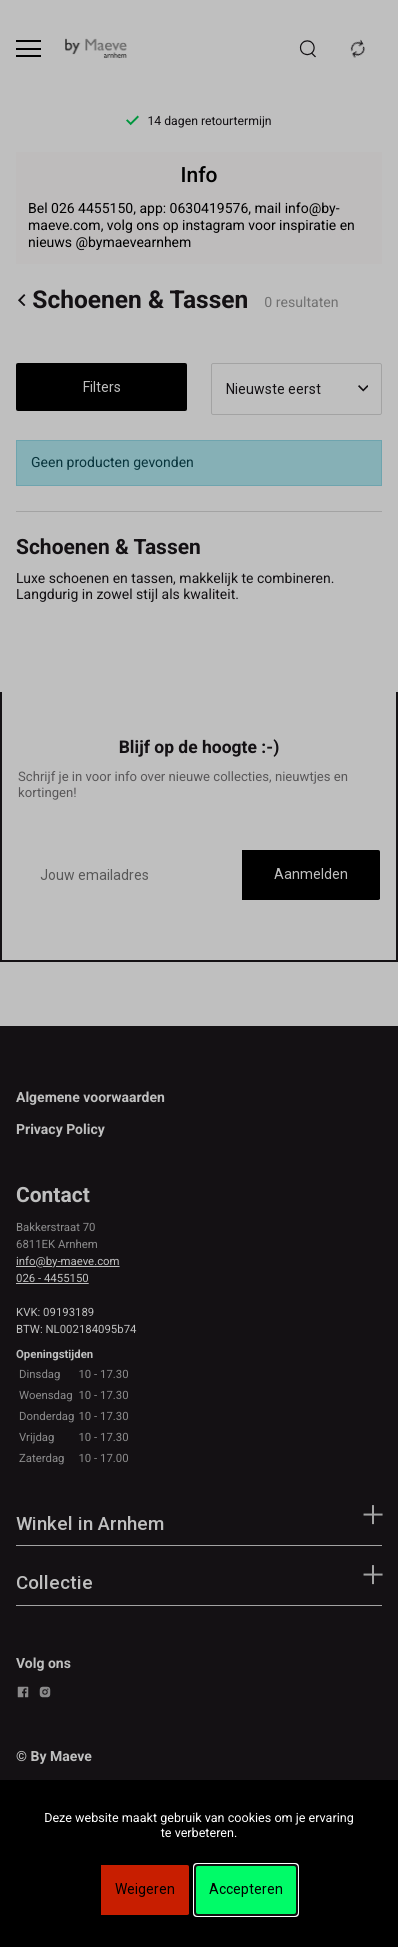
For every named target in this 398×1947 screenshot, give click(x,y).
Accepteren (246, 1889)
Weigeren (145, 1889)
